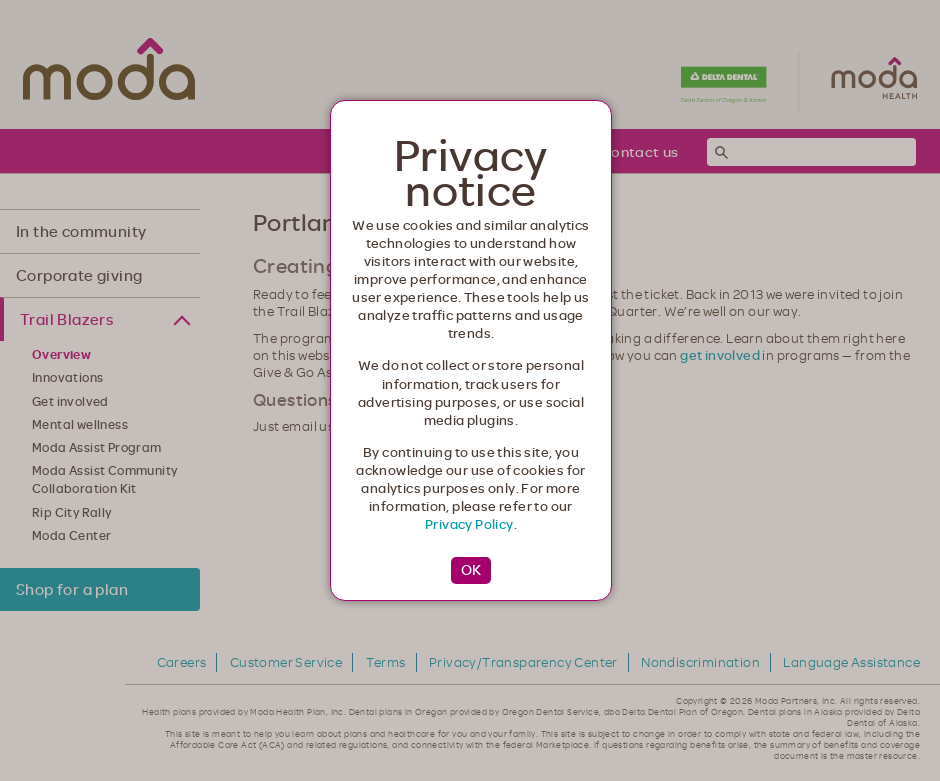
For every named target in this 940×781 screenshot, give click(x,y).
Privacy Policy (469, 524)
